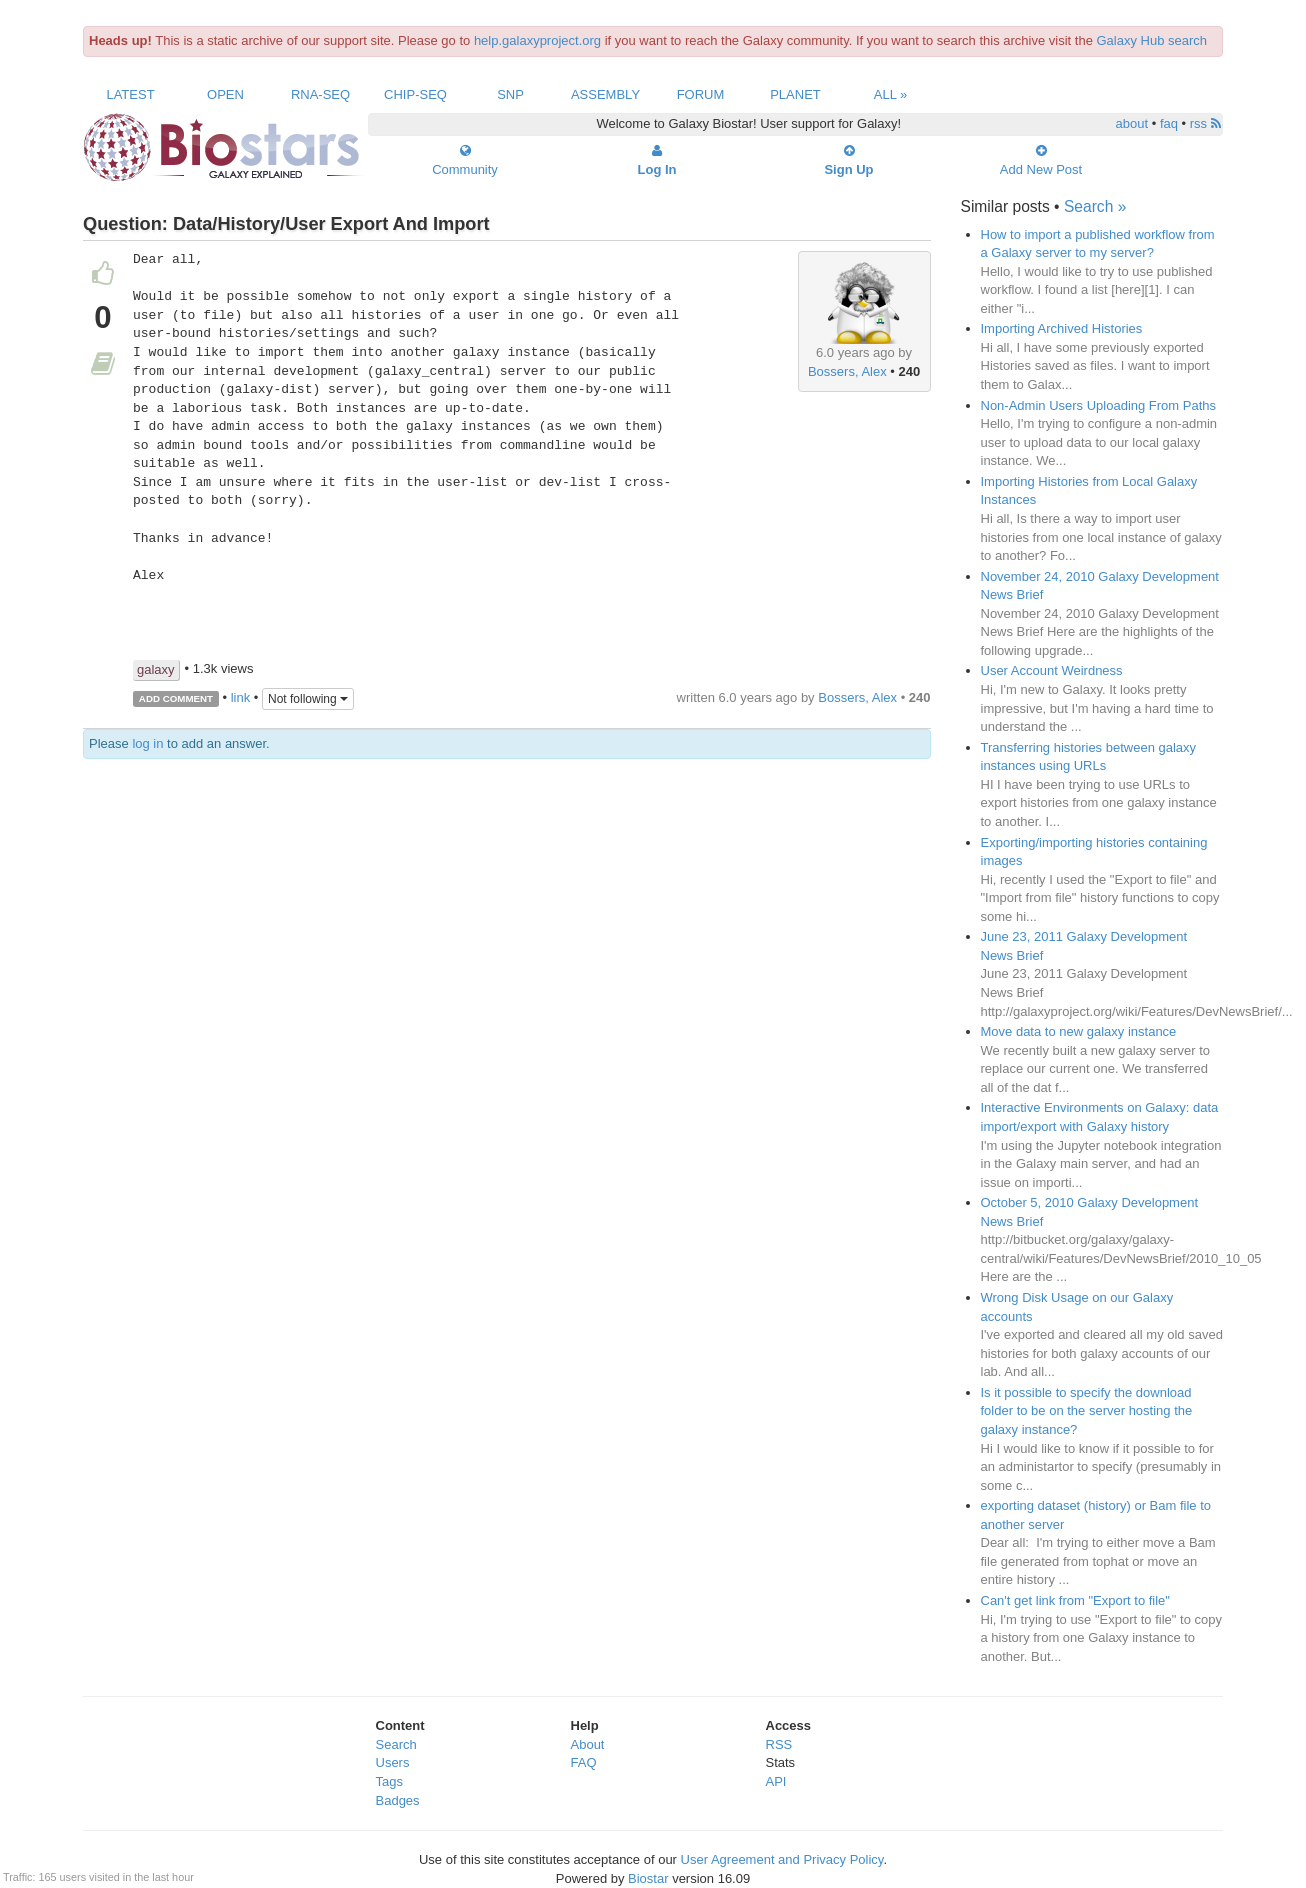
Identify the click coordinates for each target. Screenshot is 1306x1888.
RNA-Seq (320, 94)
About (588, 1744)
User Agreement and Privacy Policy (782, 1859)
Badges (398, 1800)
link (241, 697)
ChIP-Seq (415, 94)
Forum (701, 94)
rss (1205, 123)
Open (225, 94)
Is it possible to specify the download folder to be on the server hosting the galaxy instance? (1087, 1411)
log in (147, 743)
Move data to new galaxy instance (1079, 1031)
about (1132, 123)
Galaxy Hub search (1152, 40)
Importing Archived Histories (1062, 328)
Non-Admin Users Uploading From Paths (1099, 405)
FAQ (584, 1762)
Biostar (648, 1878)
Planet (795, 94)
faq (1169, 123)
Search (396, 1744)
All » (891, 94)
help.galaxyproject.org (537, 40)
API (776, 1781)
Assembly (605, 94)
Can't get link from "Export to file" (1075, 1600)
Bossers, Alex (847, 371)
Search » (1095, 206)
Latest (130, 94)
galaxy (156, 669)
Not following (308, 699)
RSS (779, 1744)
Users (393, 1762)
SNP (510, 94)
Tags (389, 1781)
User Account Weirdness (1052, 670)
